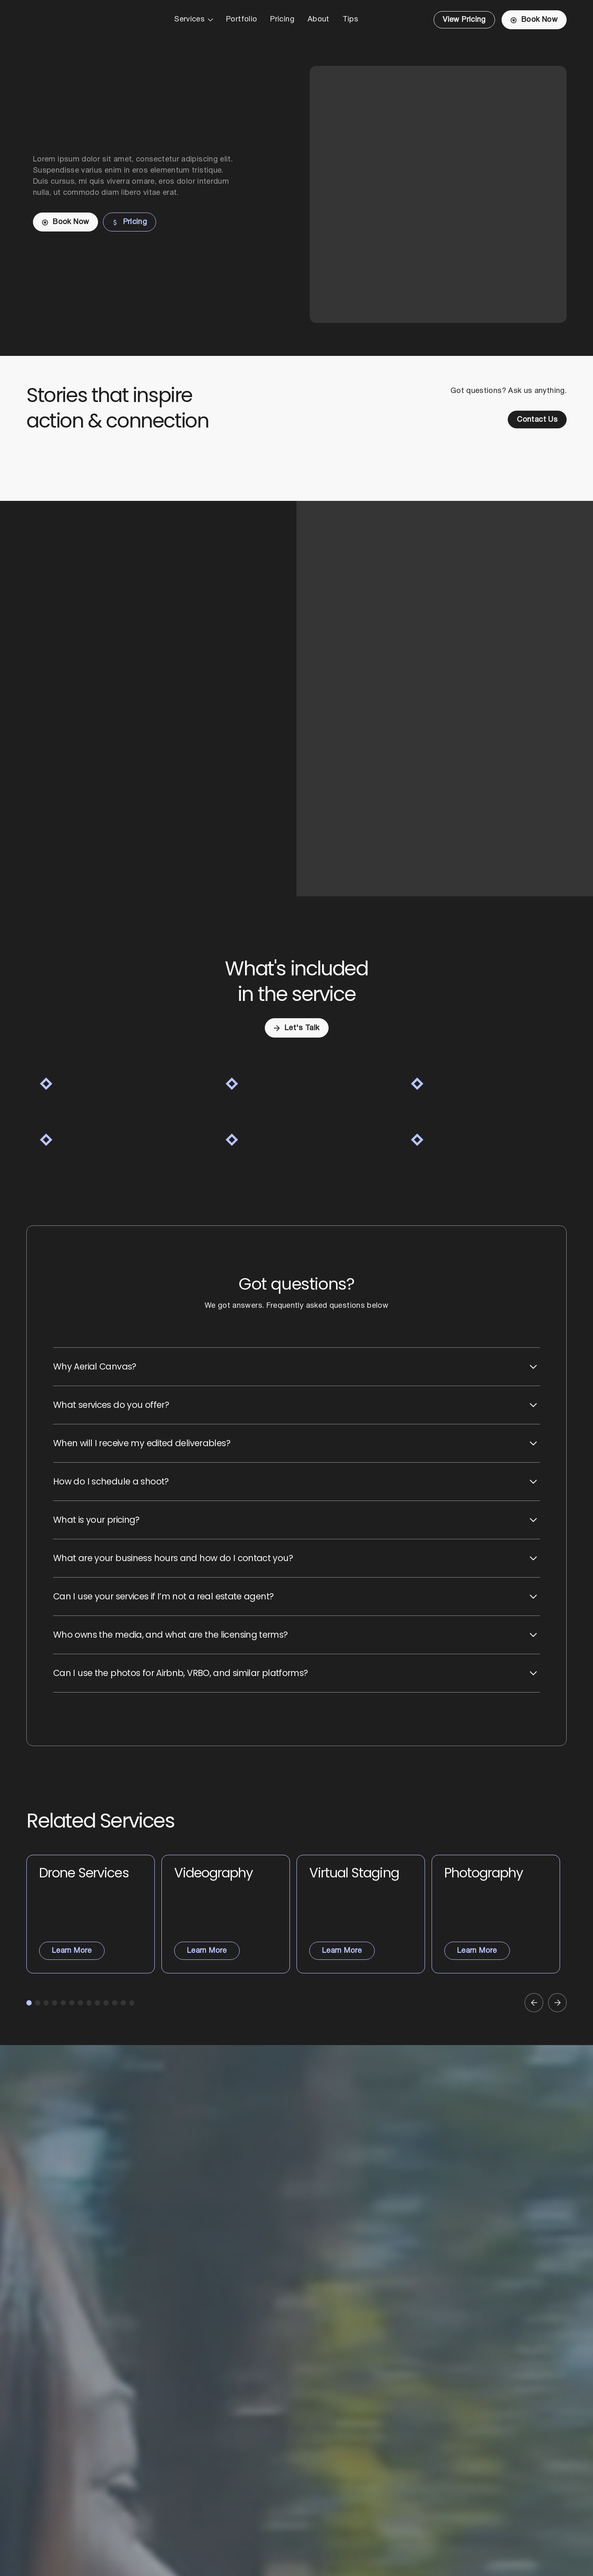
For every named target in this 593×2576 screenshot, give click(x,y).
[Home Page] (65, 20)
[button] (193, 20)
